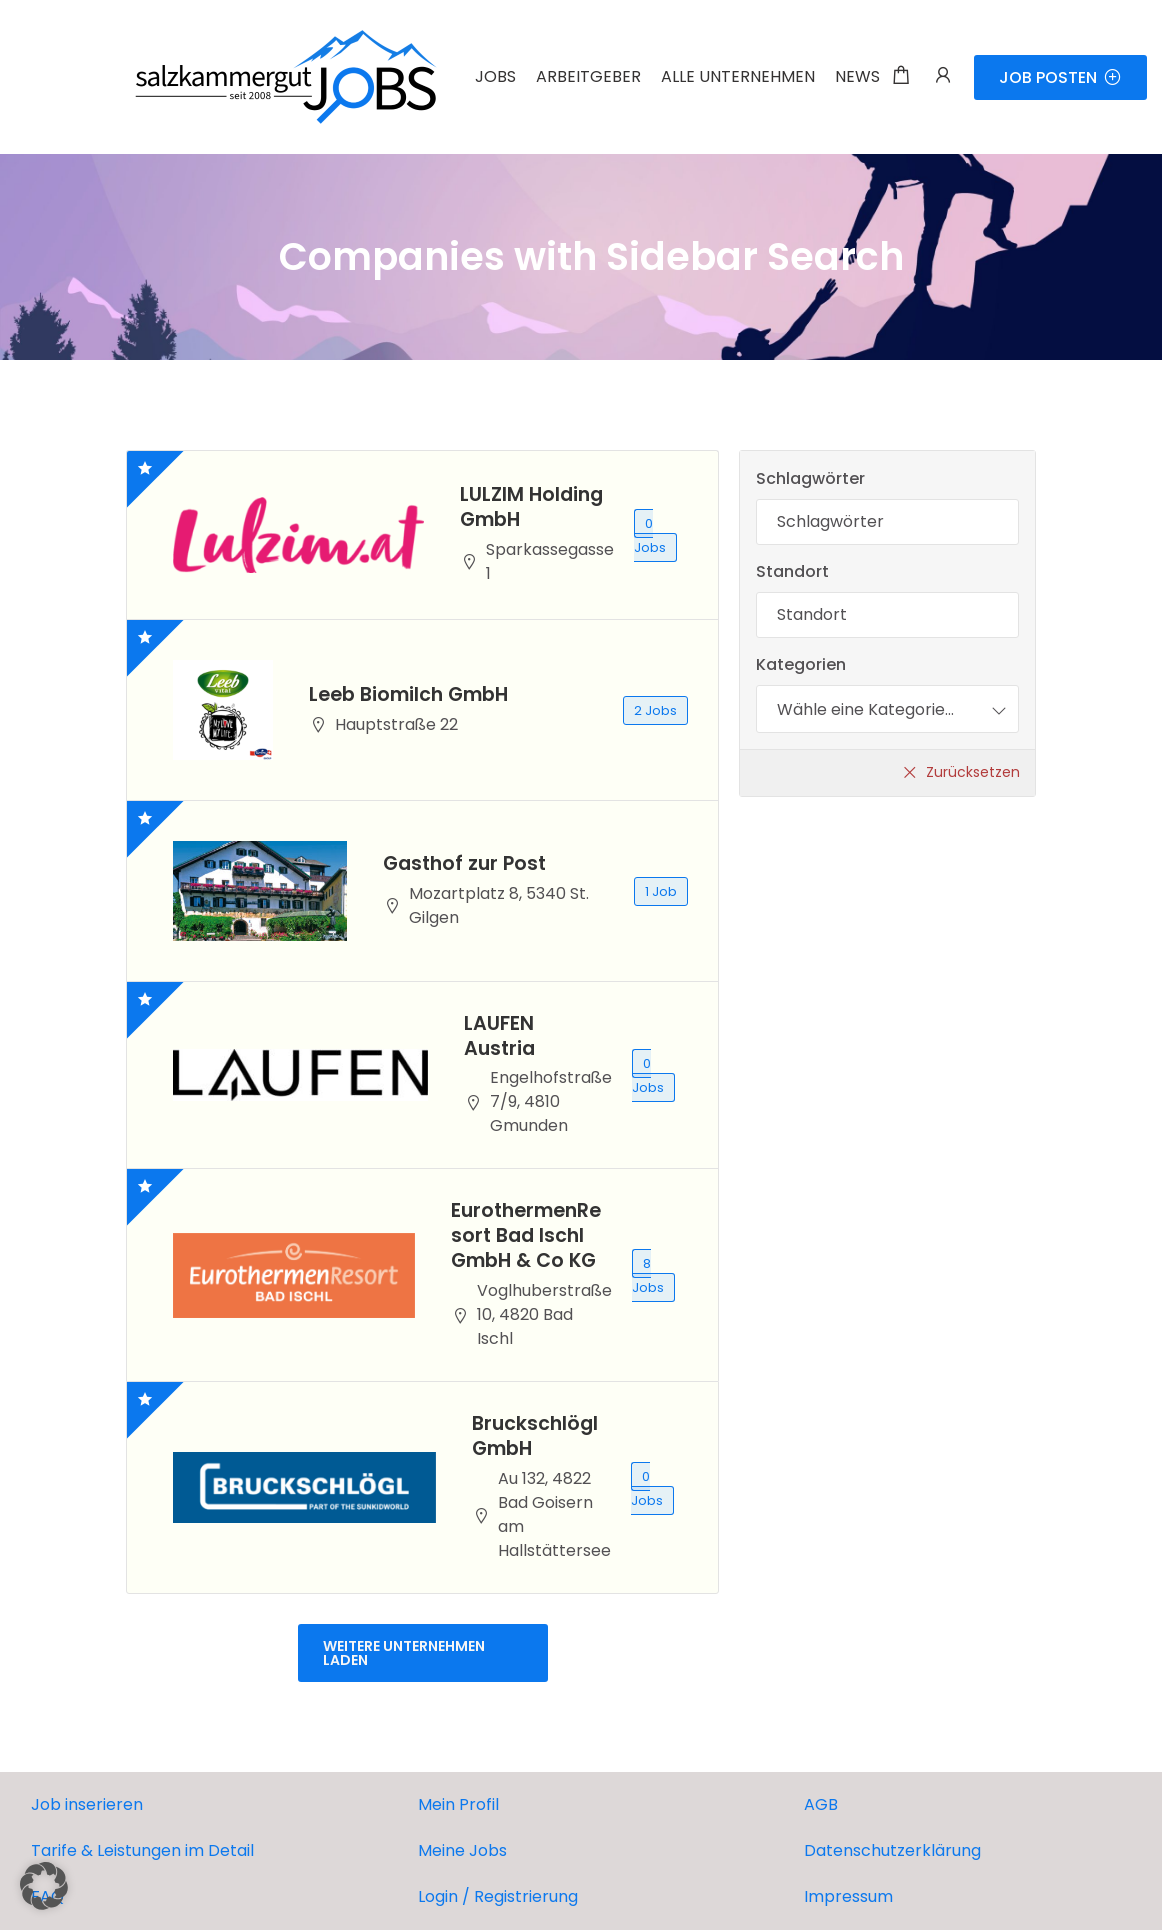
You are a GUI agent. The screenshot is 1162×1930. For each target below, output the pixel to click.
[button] (44, 1886)
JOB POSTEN (1060, 77)
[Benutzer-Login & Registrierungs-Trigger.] (943, 77)
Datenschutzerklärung (892, 1850)
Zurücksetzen (973, 772)
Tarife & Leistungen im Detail (142, 1850)
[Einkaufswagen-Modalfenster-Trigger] (901, 77)
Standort (792, 571)
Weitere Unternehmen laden (404, 1653)
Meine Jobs (462, 1850)
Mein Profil (458, 1804)
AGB (821, 1804)
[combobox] (887, 709)
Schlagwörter (810, 478)
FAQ (47, 1896)
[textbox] (865, 709)
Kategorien (801, 664)
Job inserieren (87, 1804)
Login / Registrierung (498, 1896)
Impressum (848, 1896)
